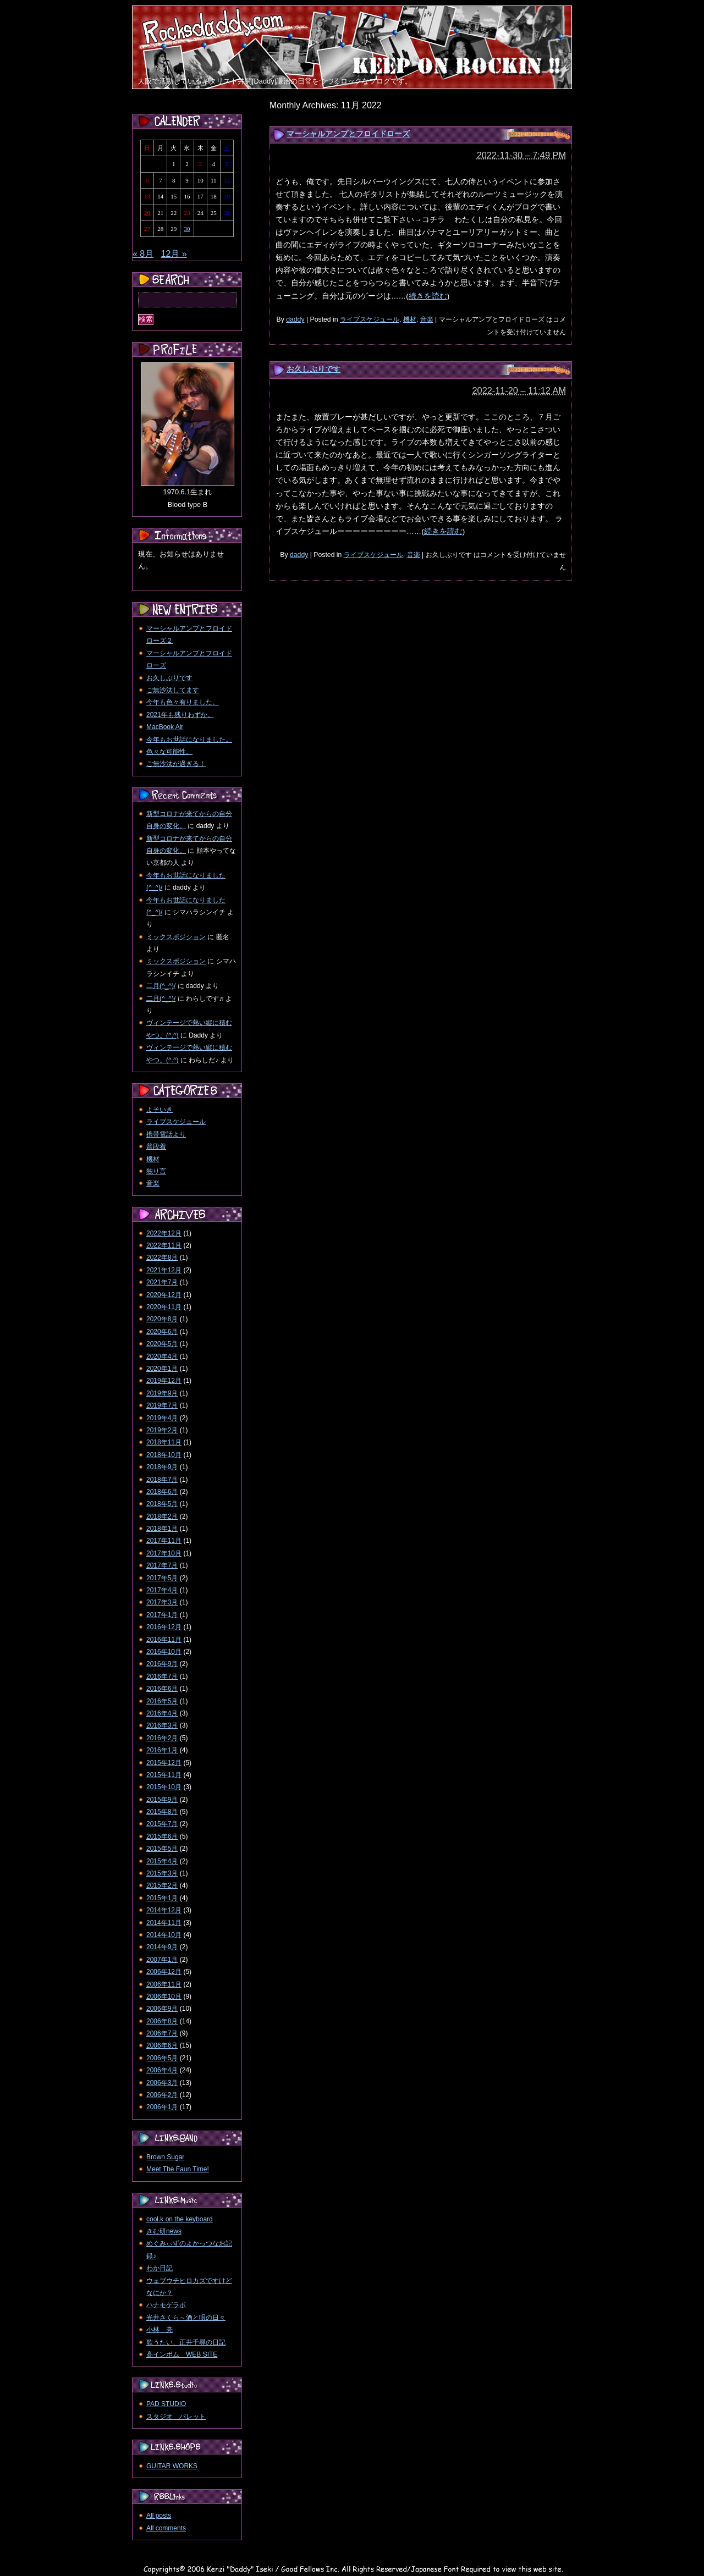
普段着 (156, 1146)
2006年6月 (162, 2045)
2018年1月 (162, 1528)
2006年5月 (162, 2058)
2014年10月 (164, 1935)
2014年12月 (164, 1910)
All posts (158, 2515)
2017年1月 (162, 1615)
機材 (409, 319)
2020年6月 (162, 1332)
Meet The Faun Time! (177, 2169)
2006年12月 (164, 1972)
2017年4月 (162, 1590)
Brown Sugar (165, 2157)
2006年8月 (162, 2021)
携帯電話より (166, 1134)
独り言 (156, 1171)
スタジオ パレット (176, 2416)
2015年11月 (164, 1775)
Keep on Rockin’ (215, 28)
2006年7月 (162, 2033)
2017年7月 (162, 1565)
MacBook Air (164, 727)
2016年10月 (164, 1652)
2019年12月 (164, 1380)
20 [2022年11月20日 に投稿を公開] (147, 212)
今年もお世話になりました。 (189, 739)
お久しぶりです (313, 369)
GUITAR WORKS (171, 2466)
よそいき (159, 1109)
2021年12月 (164, 1270)
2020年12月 (164, 1295)
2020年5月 (162, 1344)
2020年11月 (164, 1307)
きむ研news (164, 2231)
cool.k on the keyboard (179, 2219)
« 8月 (143, 253)
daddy (295, 319)
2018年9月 (162, 1467)
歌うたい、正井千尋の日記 (186, 2342)
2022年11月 (164, 1245)
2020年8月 (162, 1319)
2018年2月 (162, 1516)
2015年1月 (162, 1898)
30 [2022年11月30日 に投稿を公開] (187, 228)
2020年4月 (162, 1356)
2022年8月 (162, 1257)
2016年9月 (162, 1664)
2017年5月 (162, 1578)
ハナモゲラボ (166, 2305)
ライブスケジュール (369, 319)
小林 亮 (159, 2330)
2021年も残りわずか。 (180, 715)
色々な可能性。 (169, 751)
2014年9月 (162, 1947)
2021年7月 (162, 1282)
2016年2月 (162, 1738)
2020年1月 (162, 1368)
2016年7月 (162, 1676)
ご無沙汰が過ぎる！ (176, 764)
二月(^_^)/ (160, 986)
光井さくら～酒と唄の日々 (186, 2317)
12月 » (174, 253)
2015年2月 (162, 1885)
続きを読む (428, 296)
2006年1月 (162, 2107)
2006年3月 (162, 2083)
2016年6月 (162, 1688)
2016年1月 (162, 1750)
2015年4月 (162, 1861)
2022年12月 (164, 1233)
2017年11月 (164, 1541)
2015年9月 (162, 1799)
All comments (166, 2528)
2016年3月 (162, 1725)
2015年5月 (162, 1848)
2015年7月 (162, 1824)
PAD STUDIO (166, 2404)
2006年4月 (162, 2070)
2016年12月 (164, 1627)
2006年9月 (162, 2008)
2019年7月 (162, 1405)
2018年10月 (164, 1455)
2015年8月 (162, 1812)
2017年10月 (164, 1553)
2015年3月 (162, 1873)
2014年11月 (164, 1923)
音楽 (426, 319)
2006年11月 (164, 1984)
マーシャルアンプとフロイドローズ (348, 134)
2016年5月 (162, 1701)
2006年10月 (164, 1996)
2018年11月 (164, 1442)
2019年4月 (162, 1418)
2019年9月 (162, 1393)
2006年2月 (162, 2095)
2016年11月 (164, 1639)
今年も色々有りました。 (182, 702)
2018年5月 (162, 1504)
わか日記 (159, 2268)
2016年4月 (162, 1713)
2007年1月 (162, 1959)
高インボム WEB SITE (181, 2354)
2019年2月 (162, 1430)
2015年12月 (164, 1763)
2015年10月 (164, 1787)
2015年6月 (162, 1836)
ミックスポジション (176, 937)
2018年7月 (162, 1479)
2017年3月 (162, 1602)
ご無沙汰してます (172, 690)
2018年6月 (162, 1492)
